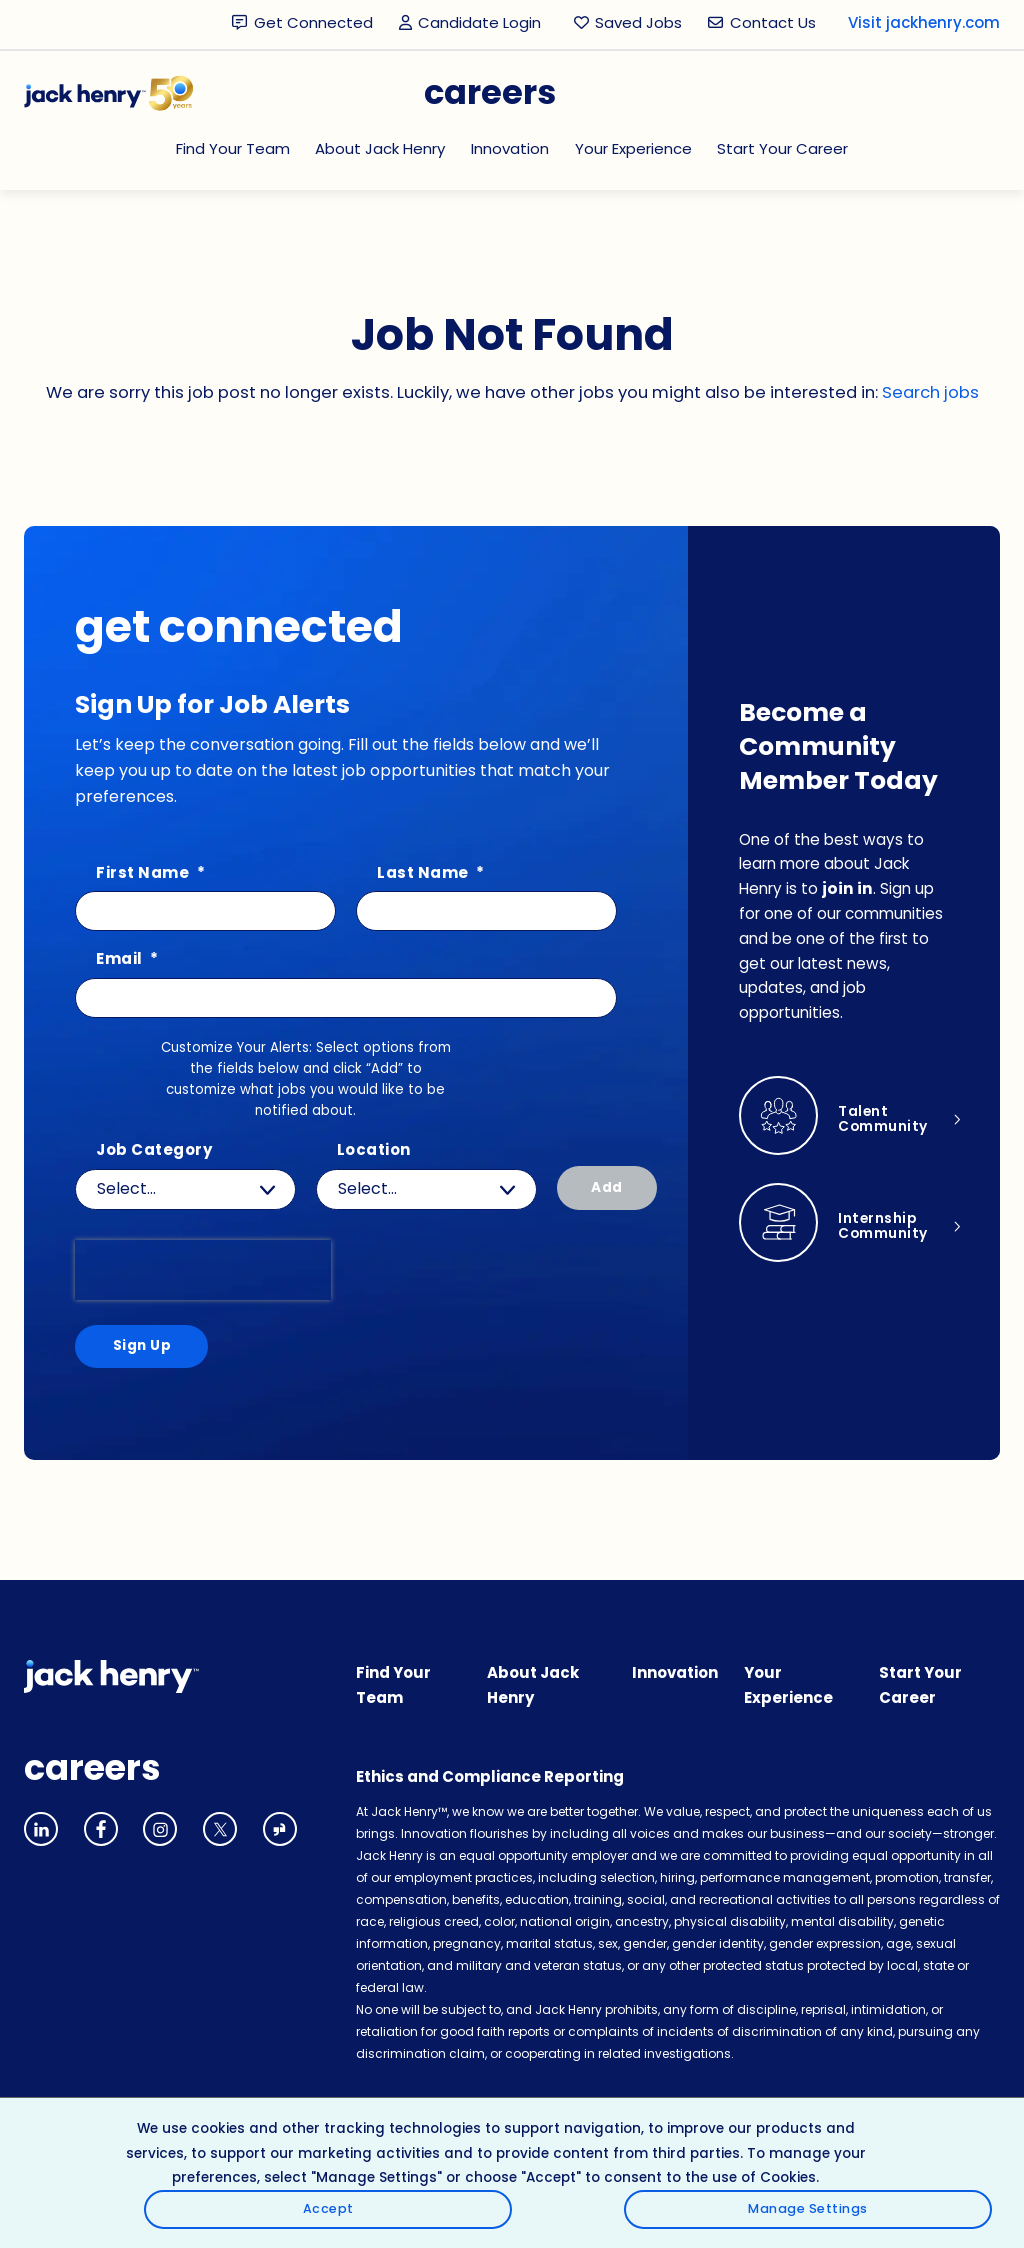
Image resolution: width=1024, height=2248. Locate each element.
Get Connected (313, 22)
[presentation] (203, 1270)
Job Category (154, 1150)
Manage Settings (919, 2207)
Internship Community (887, 1230)
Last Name (431, 873)
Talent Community (887, 1123)
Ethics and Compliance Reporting (490, 1783)
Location (374, 1150)
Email (127, 959)
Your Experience (633, 148)
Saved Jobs (638, 22)
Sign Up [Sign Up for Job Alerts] (138, 1349)
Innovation (510, 148)
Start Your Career (782, 148)
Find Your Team (233, 148)
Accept (919, 2150)
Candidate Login (473, 23)
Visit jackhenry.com (924, 23)
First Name (150, 873)
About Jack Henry (380, 148)
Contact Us (773, 22)
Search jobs (930, 392)
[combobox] (426, 1189)
